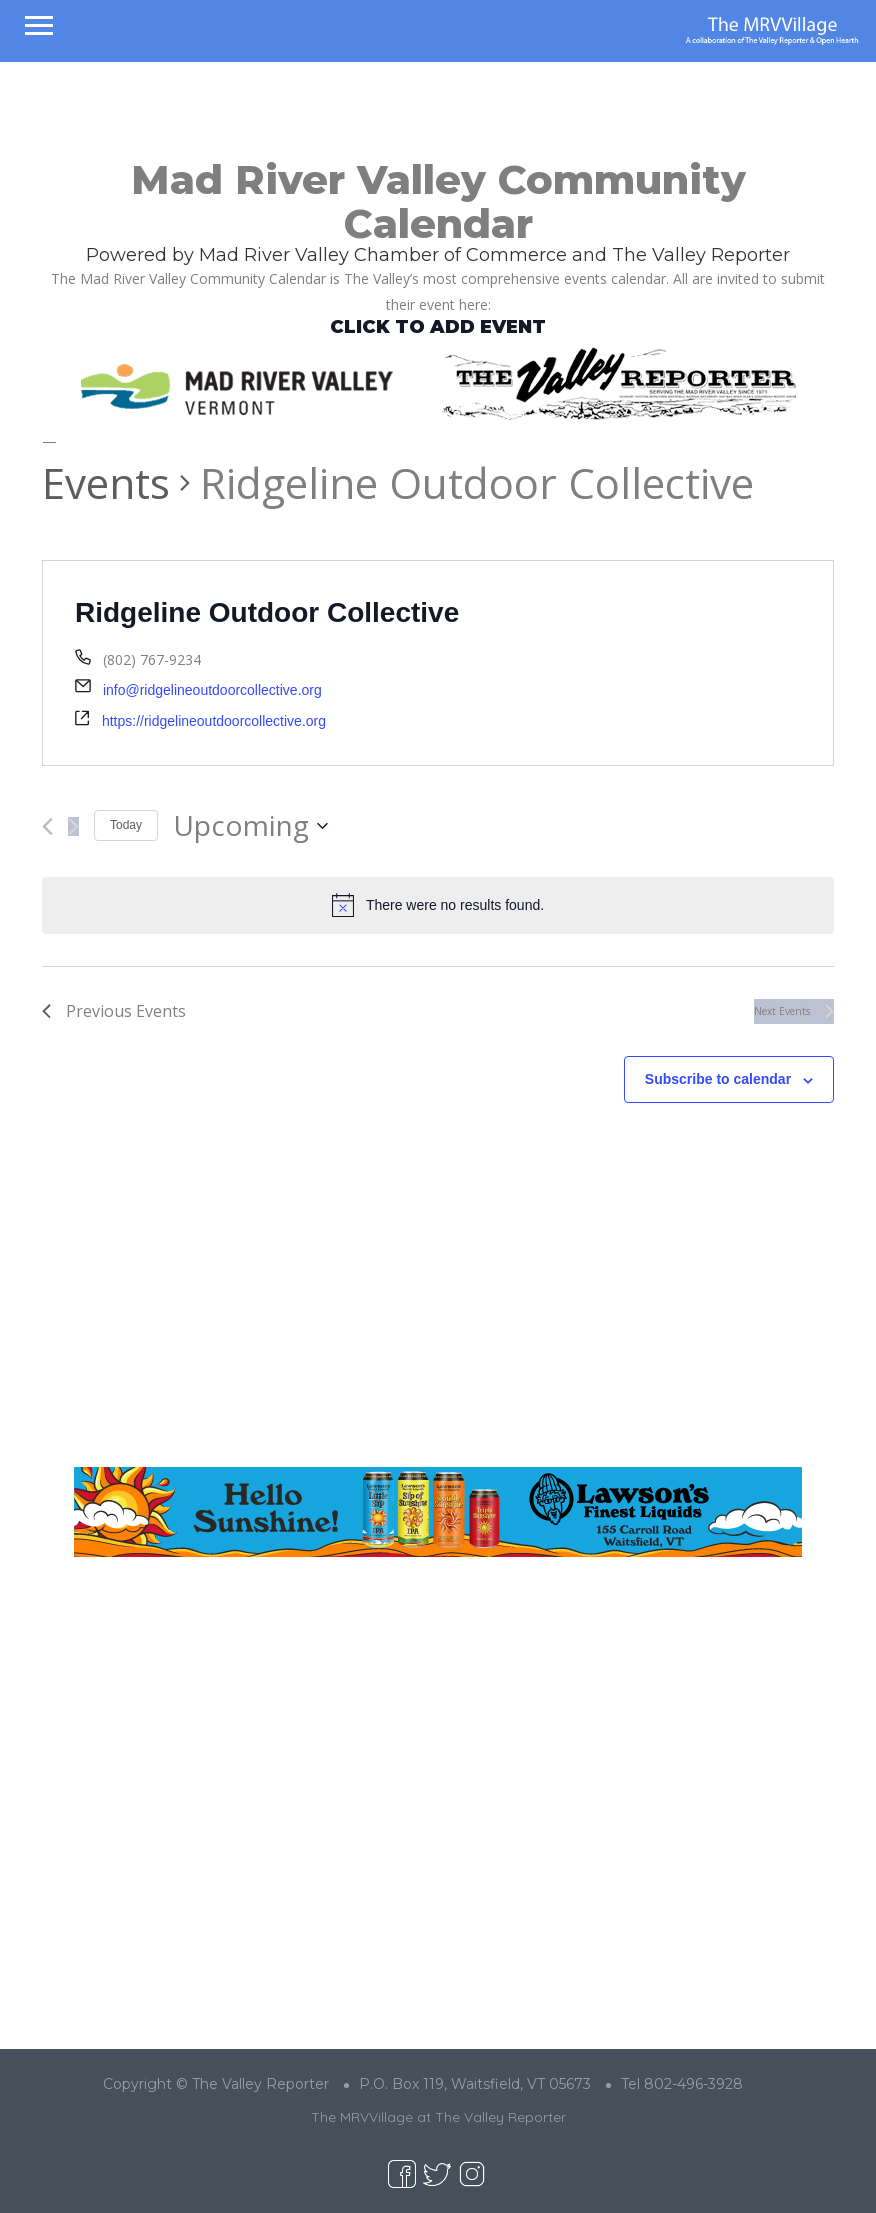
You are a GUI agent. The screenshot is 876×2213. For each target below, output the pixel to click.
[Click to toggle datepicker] (250, 826)
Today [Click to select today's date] (126, 825)
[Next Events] (73, 826)
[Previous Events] (47, 826)
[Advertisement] (438, 1301)
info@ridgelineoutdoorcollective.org (212, 690)
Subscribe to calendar (718, 1079)
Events (106, 482)
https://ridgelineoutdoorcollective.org (214, 721)
